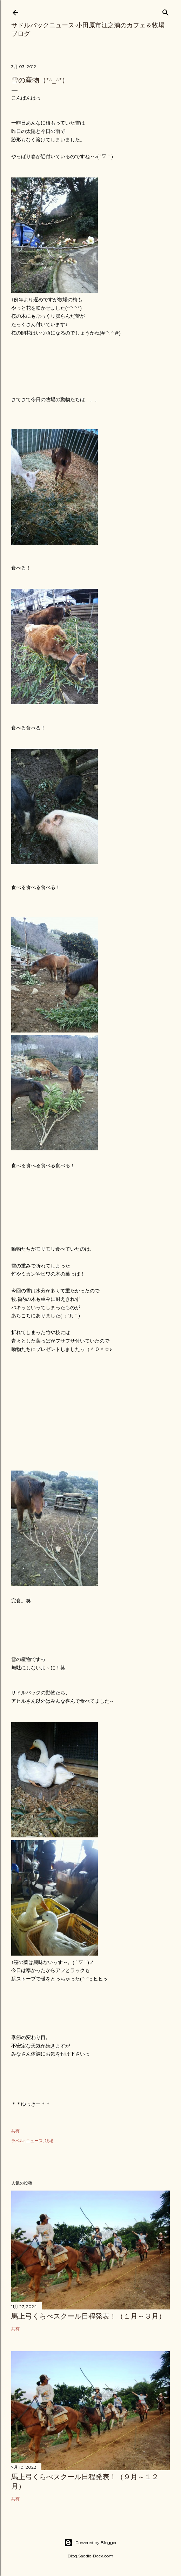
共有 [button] (15, 2130)
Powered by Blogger (90, 2542)
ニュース (34, 2140)
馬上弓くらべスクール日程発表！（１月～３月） (88, 2316)
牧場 (49, 2140)
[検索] (165, 11)
